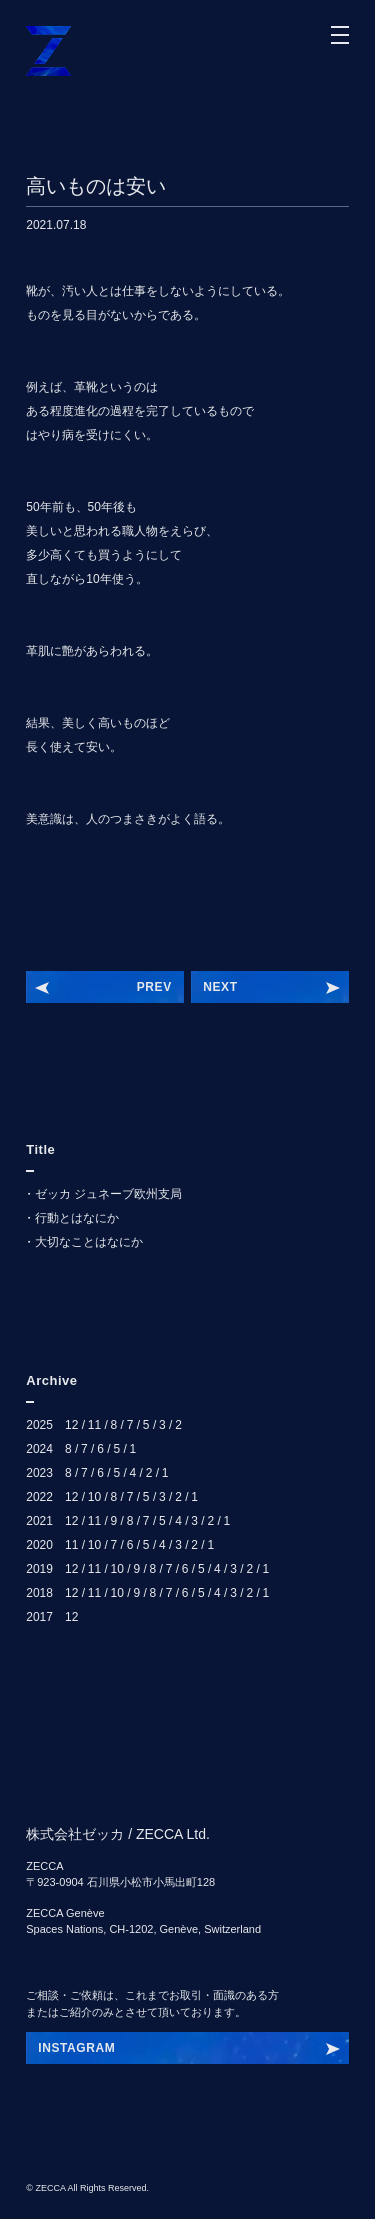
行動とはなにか (77, 1218)
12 (71, 1425)
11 (94, 1425)
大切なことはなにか (89, 1242)
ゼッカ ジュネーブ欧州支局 (108, 1194)
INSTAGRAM (76, 2048)
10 (94, 1497)
